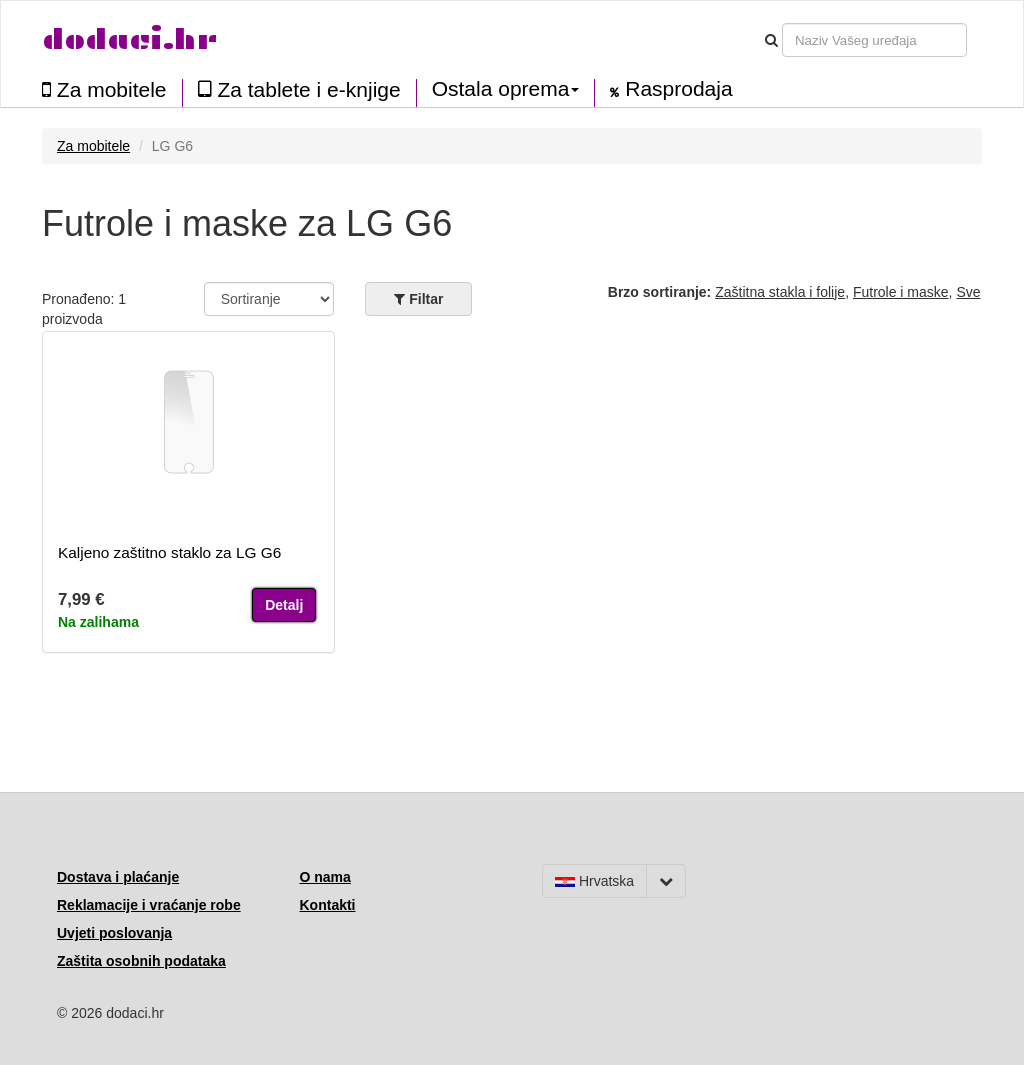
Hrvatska (594, 881)
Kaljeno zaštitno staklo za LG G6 (169, 552)
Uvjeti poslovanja (114, 933)
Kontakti (328, 905)
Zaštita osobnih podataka (141, 961)
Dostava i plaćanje (118, 877)
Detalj (284, 605)
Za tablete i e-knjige (299, 89)
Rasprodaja (671, 89)
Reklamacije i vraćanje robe (149, 905)
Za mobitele (104, 89)
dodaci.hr (130, 39)
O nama (325, 877)
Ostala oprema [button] (506, 89)
